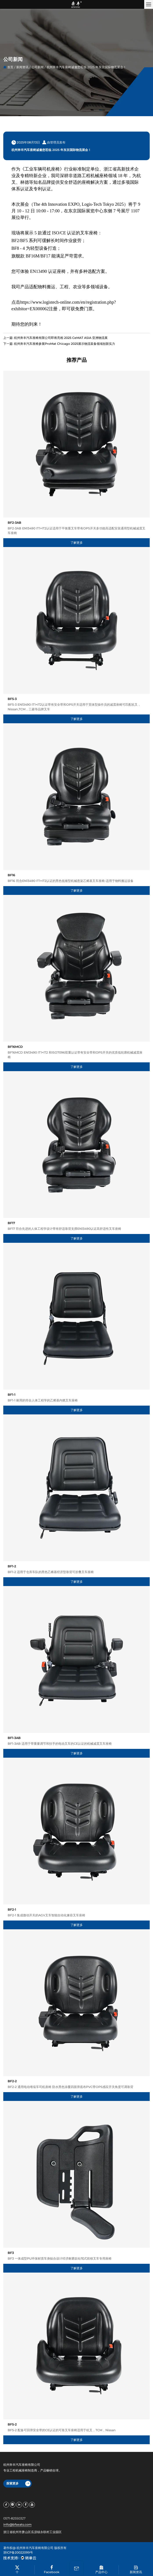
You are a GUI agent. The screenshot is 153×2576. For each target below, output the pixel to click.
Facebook (52, 2569)
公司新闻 (37, 67)
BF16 (11, 875)
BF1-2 (12, 1566)
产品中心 (101, 2569)
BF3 (11, 2253)
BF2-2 (12, 2081)
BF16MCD (15, 1047)
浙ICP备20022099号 (18, 2552)
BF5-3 (12, 699)
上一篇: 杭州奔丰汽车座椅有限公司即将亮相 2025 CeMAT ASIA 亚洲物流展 (55, 338)
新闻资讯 (22, 67)
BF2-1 (12, 1909)
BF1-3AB (14, 1738)
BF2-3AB (14, 523)
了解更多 (76, 543)
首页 (10, 67)
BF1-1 (11, 1395)
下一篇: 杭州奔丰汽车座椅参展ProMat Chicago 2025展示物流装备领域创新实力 (59, 344)
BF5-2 (12, 2424)
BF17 (11, 1223)
